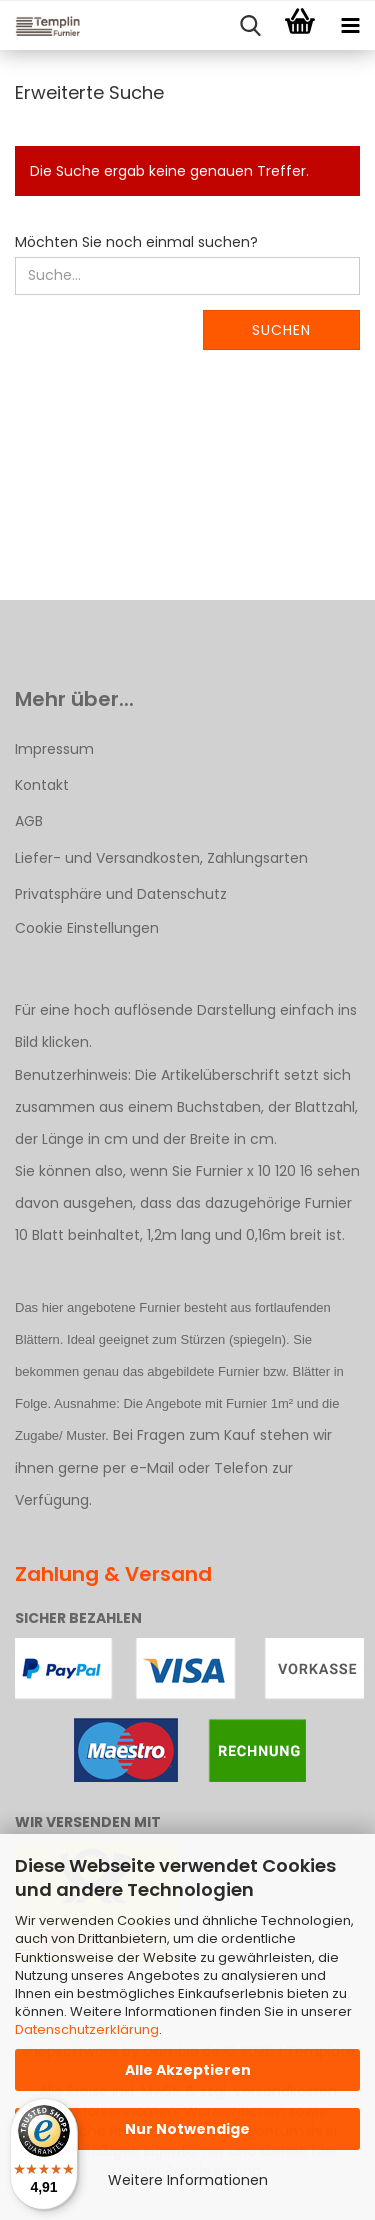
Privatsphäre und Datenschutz (121, 894)
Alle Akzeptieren (188, 2070)
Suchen (281, 330)
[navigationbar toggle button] (350, 26)
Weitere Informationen (188, 2180)
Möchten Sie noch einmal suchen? (136, 242)
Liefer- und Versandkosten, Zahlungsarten (161, 858)
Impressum (54, 749)
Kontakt (42, 785)
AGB (29, 821)
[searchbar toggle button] (250, 26)
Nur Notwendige (187, 2129)
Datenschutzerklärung (87, 2029)
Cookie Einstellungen (87, 928)
